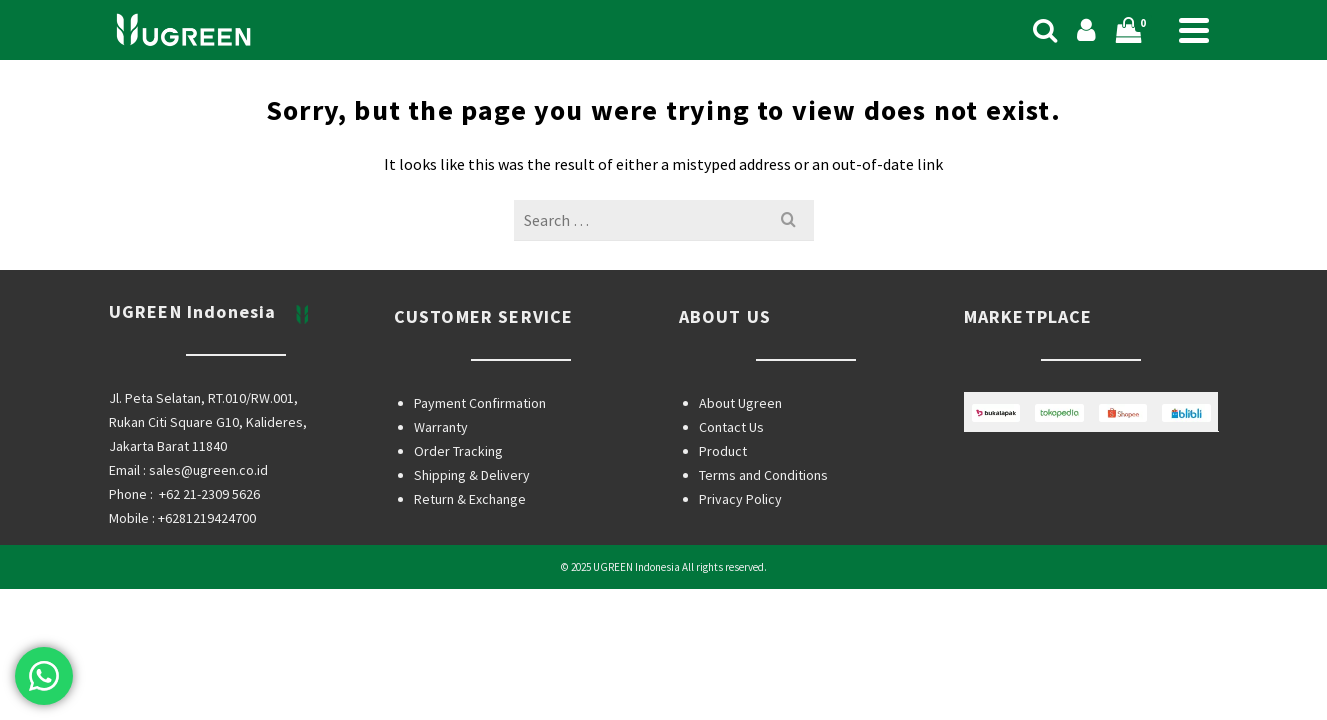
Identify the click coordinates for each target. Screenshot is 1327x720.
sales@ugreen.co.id (208, 550)
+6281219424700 (207, 598)
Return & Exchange (470, 579)
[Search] (1006, 40)
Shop (580, 39)
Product (723, 531)
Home (507, 39)
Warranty (441, 507)
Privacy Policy (740, 579)
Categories (682, 39)
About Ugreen (740, 483)
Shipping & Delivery (472, 555)
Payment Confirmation (480, 483)
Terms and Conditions (763, 555)
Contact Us (731, 507)
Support (802, 39)
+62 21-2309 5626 (209, 574)
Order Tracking (458, 531)
